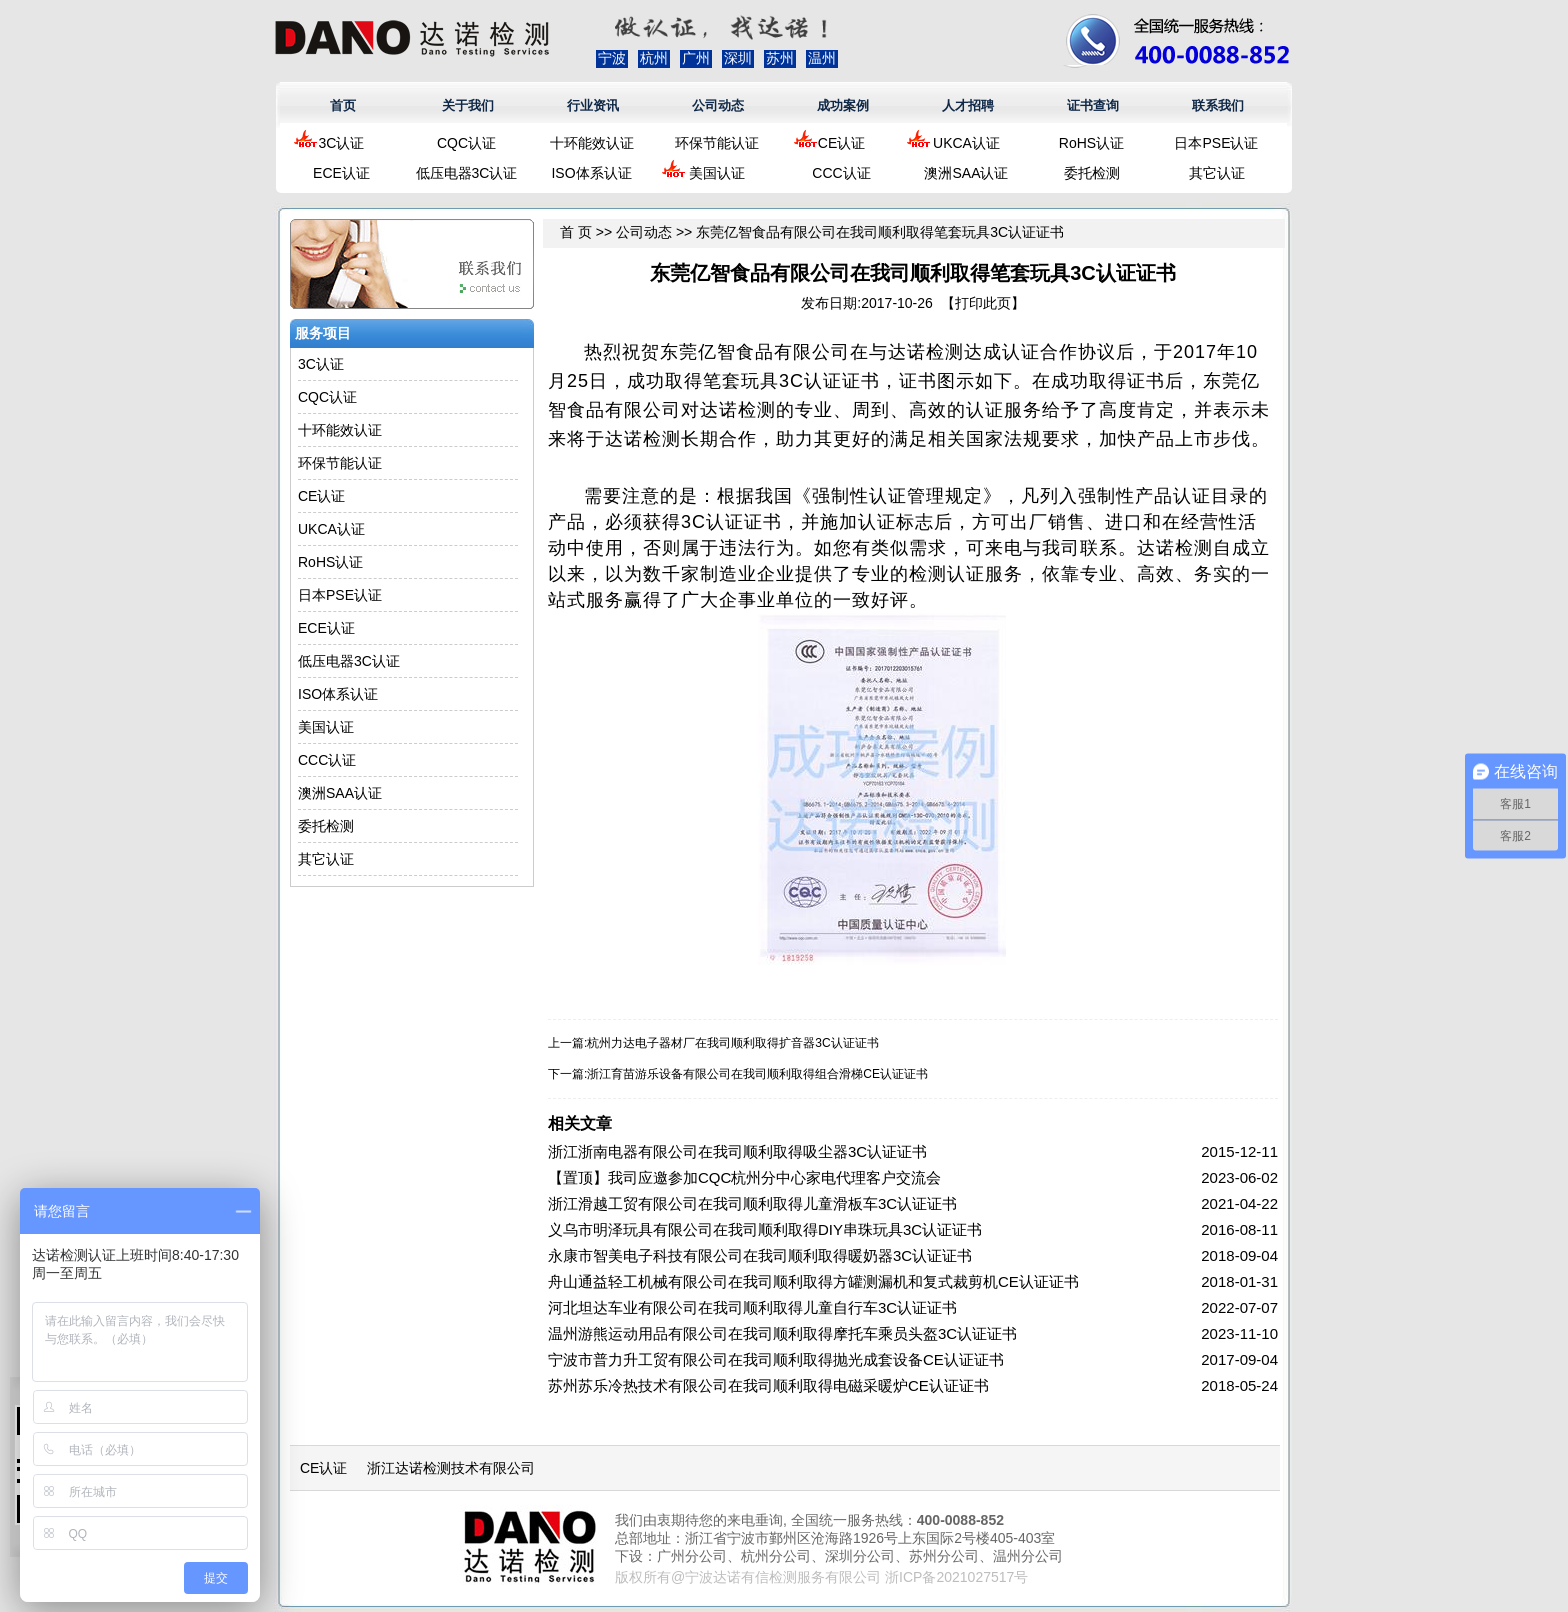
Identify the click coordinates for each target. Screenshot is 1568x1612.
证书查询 (1093, 105)
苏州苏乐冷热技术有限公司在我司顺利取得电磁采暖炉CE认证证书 (768, 1385)
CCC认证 (841, 173)
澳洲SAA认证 (966, 173)
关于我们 (468, 105)
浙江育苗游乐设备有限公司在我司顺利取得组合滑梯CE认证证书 (757, 1074)
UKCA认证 (966, 143)
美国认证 (717, 173)
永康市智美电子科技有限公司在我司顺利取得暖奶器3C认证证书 (760, 1255)
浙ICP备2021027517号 (956, 1577)
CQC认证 (466, 143)
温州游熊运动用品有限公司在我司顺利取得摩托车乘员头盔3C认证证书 (782, 1333)
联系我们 (1218, 105)
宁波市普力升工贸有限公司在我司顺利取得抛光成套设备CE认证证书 (776, 1359)
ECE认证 (341, 173)
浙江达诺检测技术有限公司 (451, 1468)
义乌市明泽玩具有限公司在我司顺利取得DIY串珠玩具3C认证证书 (765, 1229)
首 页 (576, 232)
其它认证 (1217, 173)
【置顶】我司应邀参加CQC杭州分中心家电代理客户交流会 (744, 1177)
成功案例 (843, 105)
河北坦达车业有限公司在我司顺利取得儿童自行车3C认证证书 (752, 1307)
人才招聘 (968, 105)
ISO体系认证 (591, 173)
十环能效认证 (592, 143)
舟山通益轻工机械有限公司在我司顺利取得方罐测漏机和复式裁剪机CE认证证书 (813, 1281)
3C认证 (342, 143)
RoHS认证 (1091, 143)
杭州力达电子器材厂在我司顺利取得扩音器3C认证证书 (732, 1043)
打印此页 (983, 303)
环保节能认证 (717, 143)
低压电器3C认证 (467, 173)
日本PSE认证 (1216, 143)
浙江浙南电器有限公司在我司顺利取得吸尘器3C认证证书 (737, 1151)
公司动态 (718, 105)
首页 (343, 105)
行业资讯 (593, 105)
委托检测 (1092, 173)
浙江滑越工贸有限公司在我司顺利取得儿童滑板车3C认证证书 (752, 1203)
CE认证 (841, 143)
